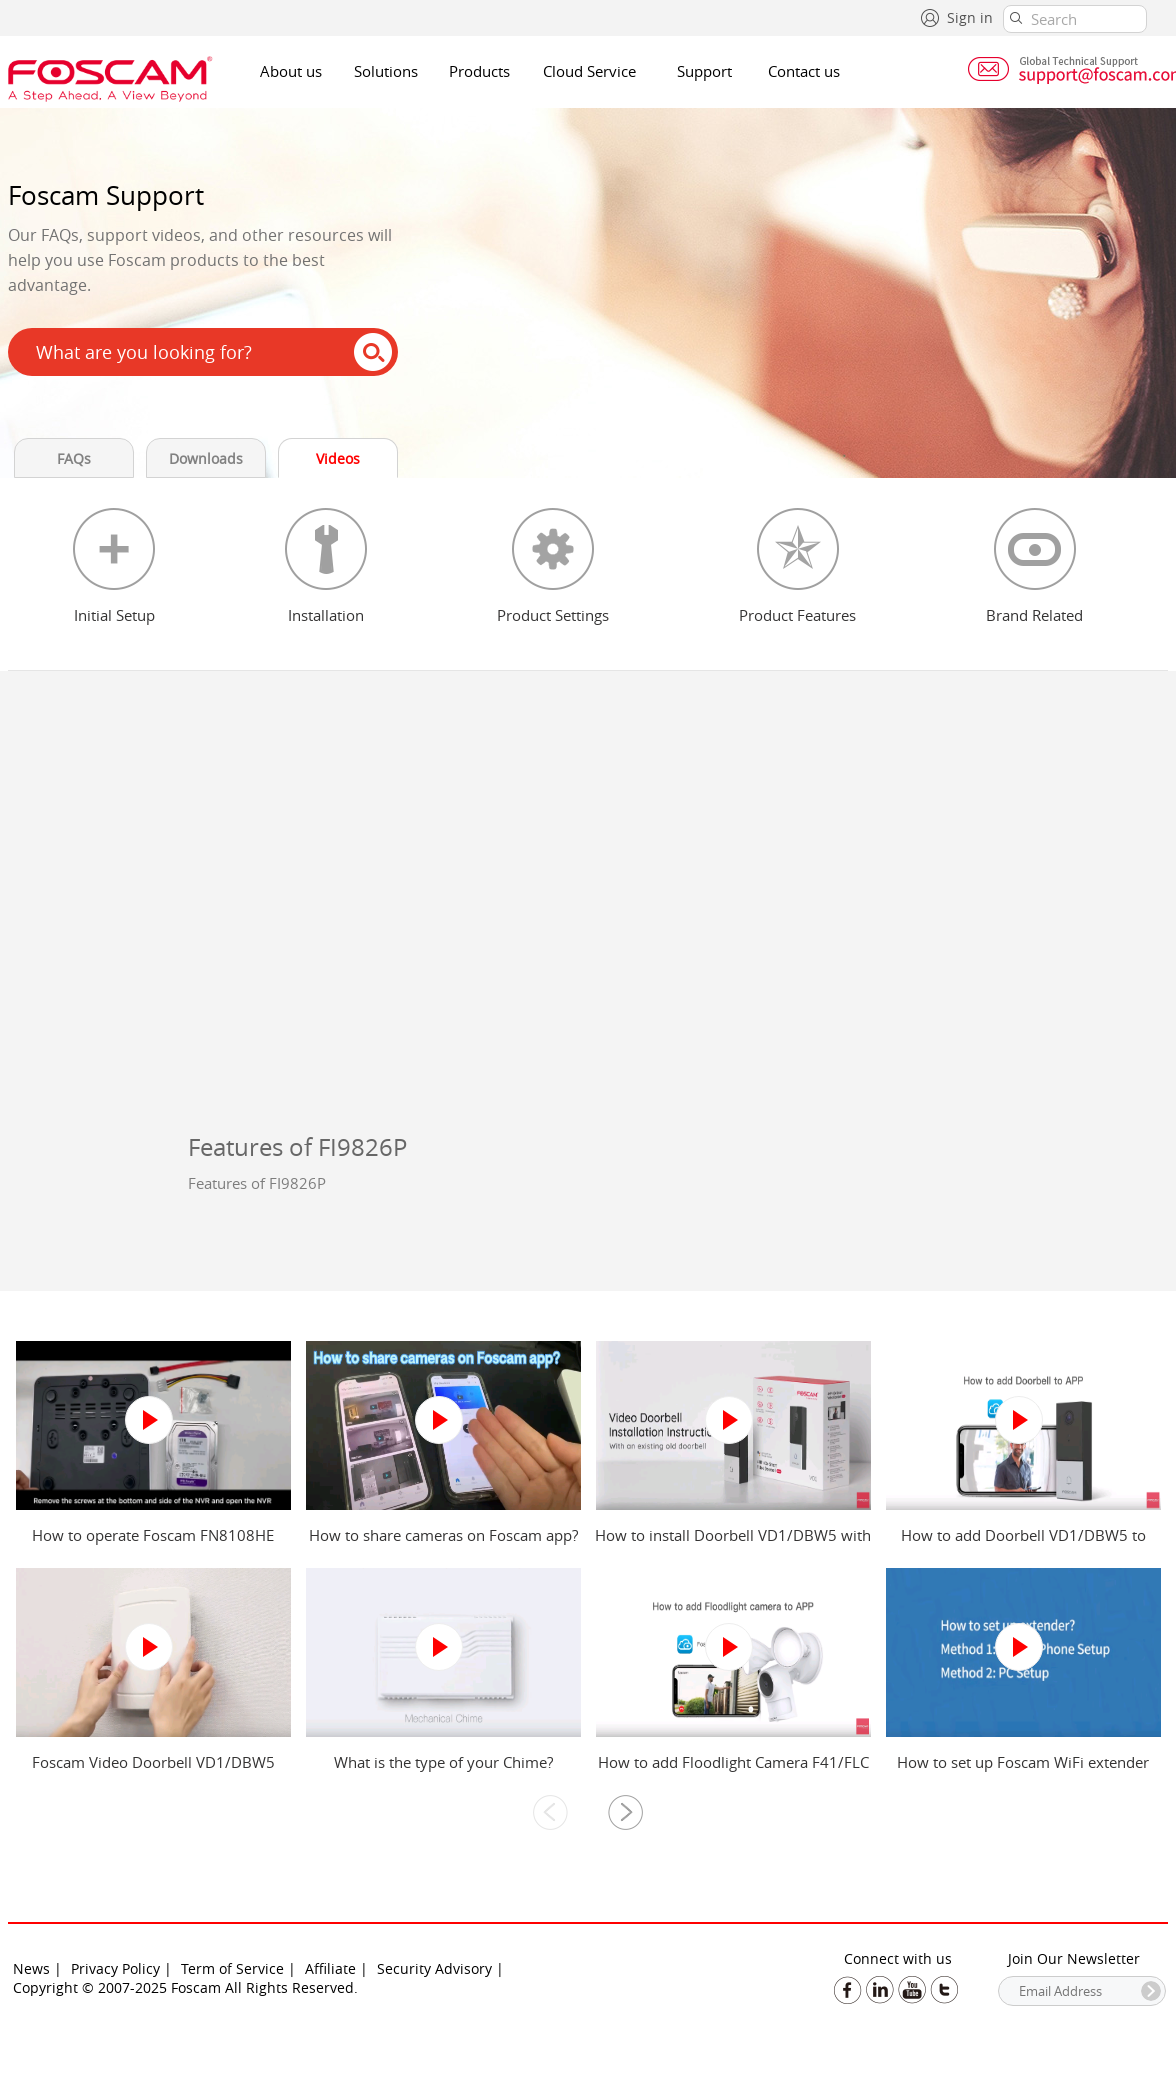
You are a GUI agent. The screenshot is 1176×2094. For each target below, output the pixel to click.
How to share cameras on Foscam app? (443, 1535)
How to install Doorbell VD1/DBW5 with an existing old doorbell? (733, 1545)
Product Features (797, 615)
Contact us (804, 71)
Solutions (386, 71)
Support (704, 71)
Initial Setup (114, 615)
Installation (326, 615)
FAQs (74, 458)
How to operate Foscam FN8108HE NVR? (153, 1545)
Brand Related (1034, 615)
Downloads (206, 458)
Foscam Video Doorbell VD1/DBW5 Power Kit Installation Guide (153, 1772)
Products (479, 71)
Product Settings (553, 615)
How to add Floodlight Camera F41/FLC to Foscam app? (733, 1772)
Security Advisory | (440, 1968)
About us (291, 71)
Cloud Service (589, 71)
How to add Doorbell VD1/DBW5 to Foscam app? (1023, 1545)
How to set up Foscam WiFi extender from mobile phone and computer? (1023, 1772)
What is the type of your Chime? (443, 1762)
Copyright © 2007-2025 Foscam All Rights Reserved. (185, 1987)
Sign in (970, 17)
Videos (338, 458)
